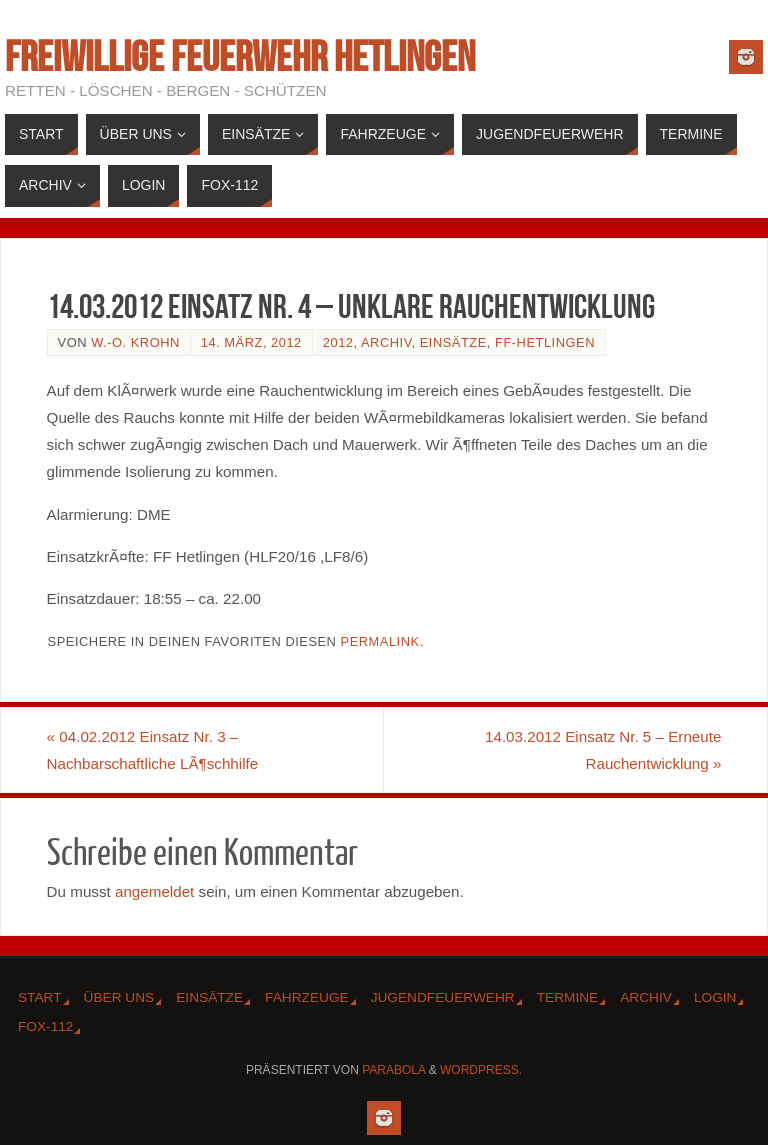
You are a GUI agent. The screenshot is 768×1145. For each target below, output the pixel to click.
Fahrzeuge (307, 997)
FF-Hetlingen (545, 342)
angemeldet (154, 891)
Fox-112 (45, 1026)
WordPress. (481, 1070)
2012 (338, 342)
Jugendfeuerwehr (443, 997)
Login (715, 997)
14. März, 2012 (251, 342)
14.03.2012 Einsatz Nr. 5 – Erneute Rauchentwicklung (603, 750)
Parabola (393, 1070)
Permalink (380, 641)
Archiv (386, 342)
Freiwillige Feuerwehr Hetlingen (240, 56)
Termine (568, 997)
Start (40, 997)
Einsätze (453, 342)
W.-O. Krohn (135, 342)
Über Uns (119, 997)
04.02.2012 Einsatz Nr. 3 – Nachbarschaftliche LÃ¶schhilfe (153, 750)
